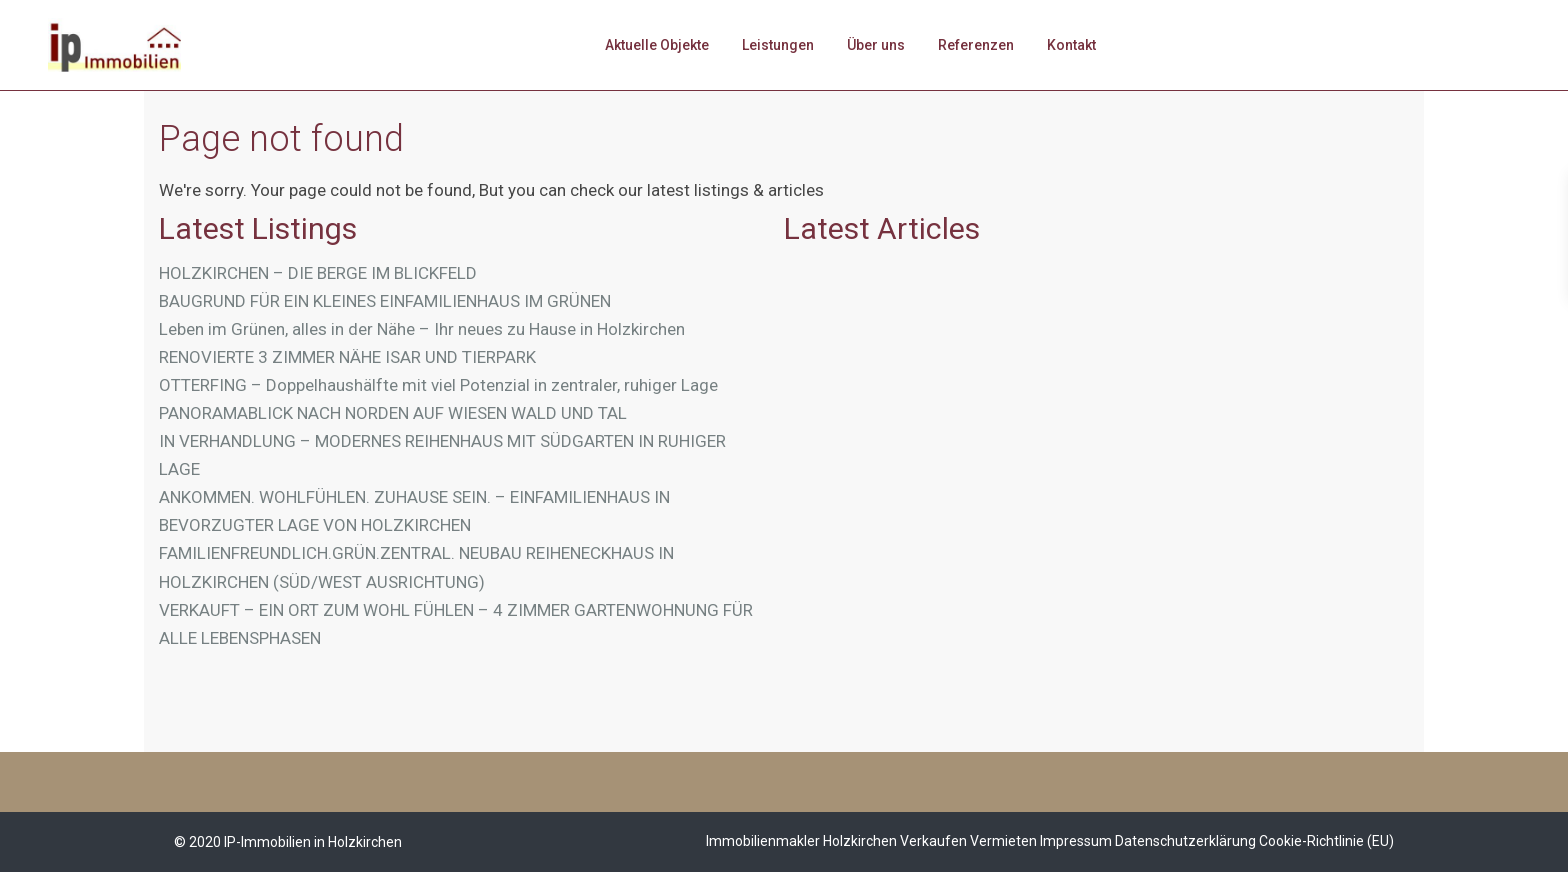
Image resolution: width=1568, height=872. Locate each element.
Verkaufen (933, 841)
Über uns (876, 45)
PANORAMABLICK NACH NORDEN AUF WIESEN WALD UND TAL (393, 413)
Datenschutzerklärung (1185, 841)
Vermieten (1003, 841)
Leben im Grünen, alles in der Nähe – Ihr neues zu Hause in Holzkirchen (422, 329)
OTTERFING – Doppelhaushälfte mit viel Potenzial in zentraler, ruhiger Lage (438, 385)
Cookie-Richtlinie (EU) (1326, 841)
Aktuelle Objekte (657, 45)
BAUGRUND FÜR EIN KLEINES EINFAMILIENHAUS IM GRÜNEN (385, 301)
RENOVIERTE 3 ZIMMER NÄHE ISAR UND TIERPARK (347, 357)
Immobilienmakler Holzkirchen (801, 841)
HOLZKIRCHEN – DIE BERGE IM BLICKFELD (318, 273)
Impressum (1076, 841)
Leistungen (778, 45)
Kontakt (1071, 45)
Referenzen (976, 45)
